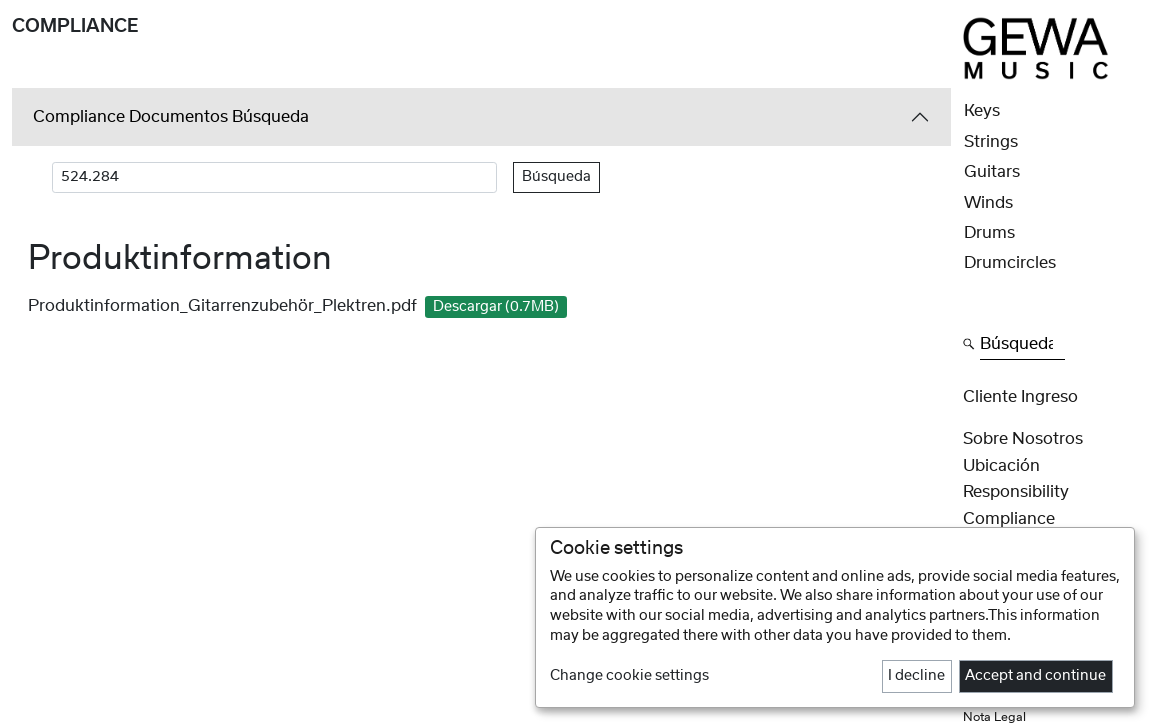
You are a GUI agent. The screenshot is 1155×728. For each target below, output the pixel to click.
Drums (989, 233)
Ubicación (1001, 466)
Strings (991, 142)
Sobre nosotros (1023, 439)
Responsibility (1016, 492)
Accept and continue (1035, 676)
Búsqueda (556, 177)
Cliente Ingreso (1020, 397)
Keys (982, 111)
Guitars (992, 172)
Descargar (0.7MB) (496, 307)
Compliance (1009, 519)
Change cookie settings (629, 676)
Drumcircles (1010, 263)
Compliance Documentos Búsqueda (171, 117)
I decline (916, 676)
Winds (988, 203)
